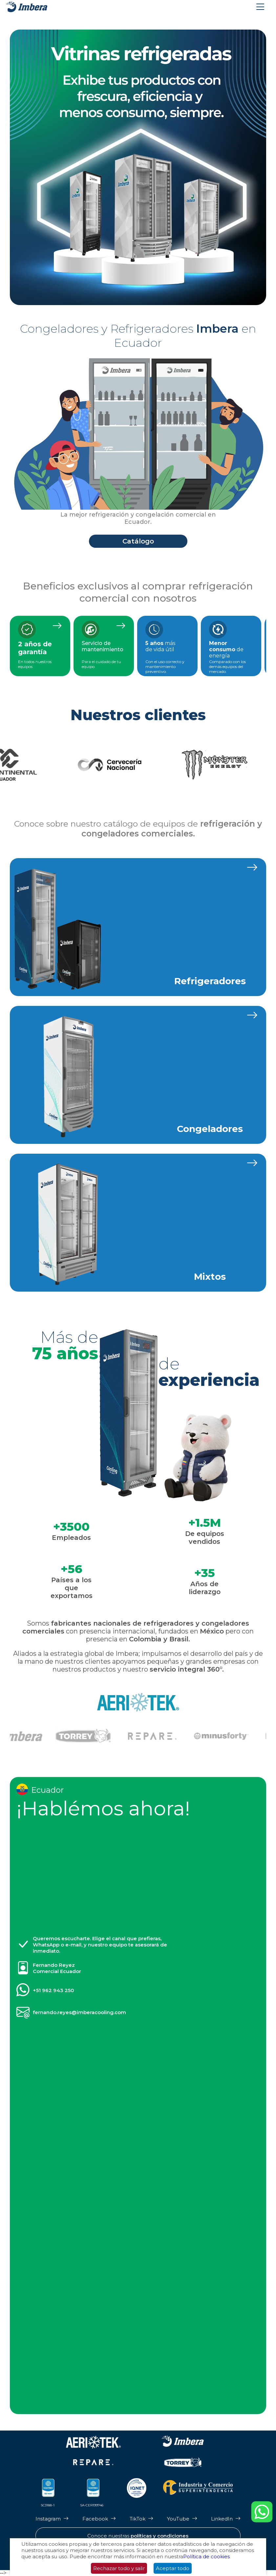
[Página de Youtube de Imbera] (182, 2519)
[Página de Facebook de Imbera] (99, 2519)
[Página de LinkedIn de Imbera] (226, 2519)
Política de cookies (206, 2556)
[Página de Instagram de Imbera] (52, 2519)
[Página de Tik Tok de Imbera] (141, 2519)
